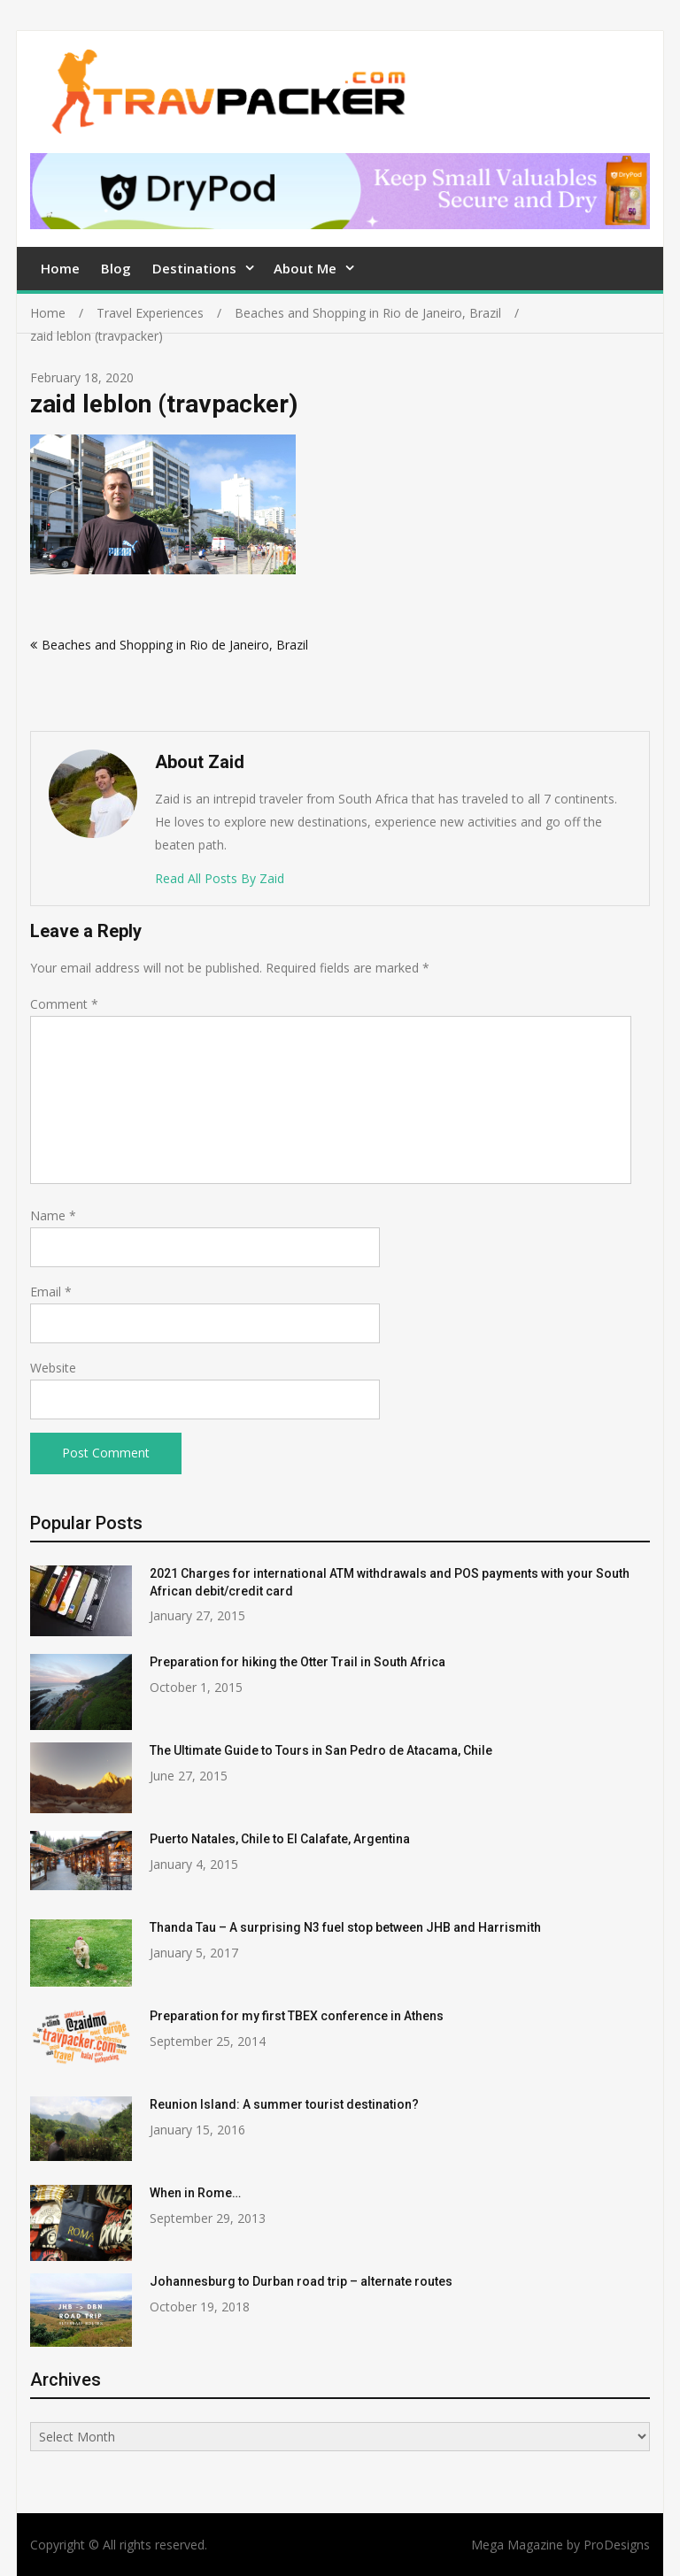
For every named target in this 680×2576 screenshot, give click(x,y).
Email (51, 1291)
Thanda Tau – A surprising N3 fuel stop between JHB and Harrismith (345, 1927)
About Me (305, 268)
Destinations (194, 268)
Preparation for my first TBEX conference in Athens (297, 2016)
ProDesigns (616, 2544)
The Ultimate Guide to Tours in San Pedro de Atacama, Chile (321, 1750)
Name (53, 1215)
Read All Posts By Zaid (219, 878)
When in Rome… (195, 2193)
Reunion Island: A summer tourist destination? (284, 2104)
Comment (64, 1004)
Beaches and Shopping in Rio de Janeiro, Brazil (175, 644)
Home (60, 268)
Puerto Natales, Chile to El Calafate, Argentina (280, 1839)
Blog (116, 268)
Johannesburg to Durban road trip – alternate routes (301, 2281)
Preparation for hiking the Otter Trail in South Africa (297, 1662)
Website (53, 1367)
